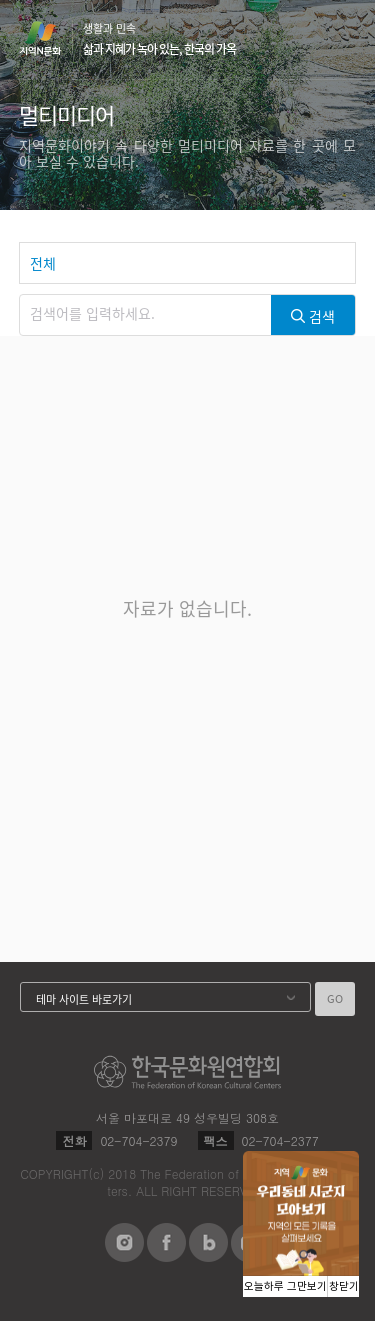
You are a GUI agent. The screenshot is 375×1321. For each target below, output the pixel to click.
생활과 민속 (159, 39)
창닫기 (344, 1286)
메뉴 (344, 38)
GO (335, 998)
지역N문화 (51, 38)
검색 (306, 40)
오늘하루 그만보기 (285, 1286)
